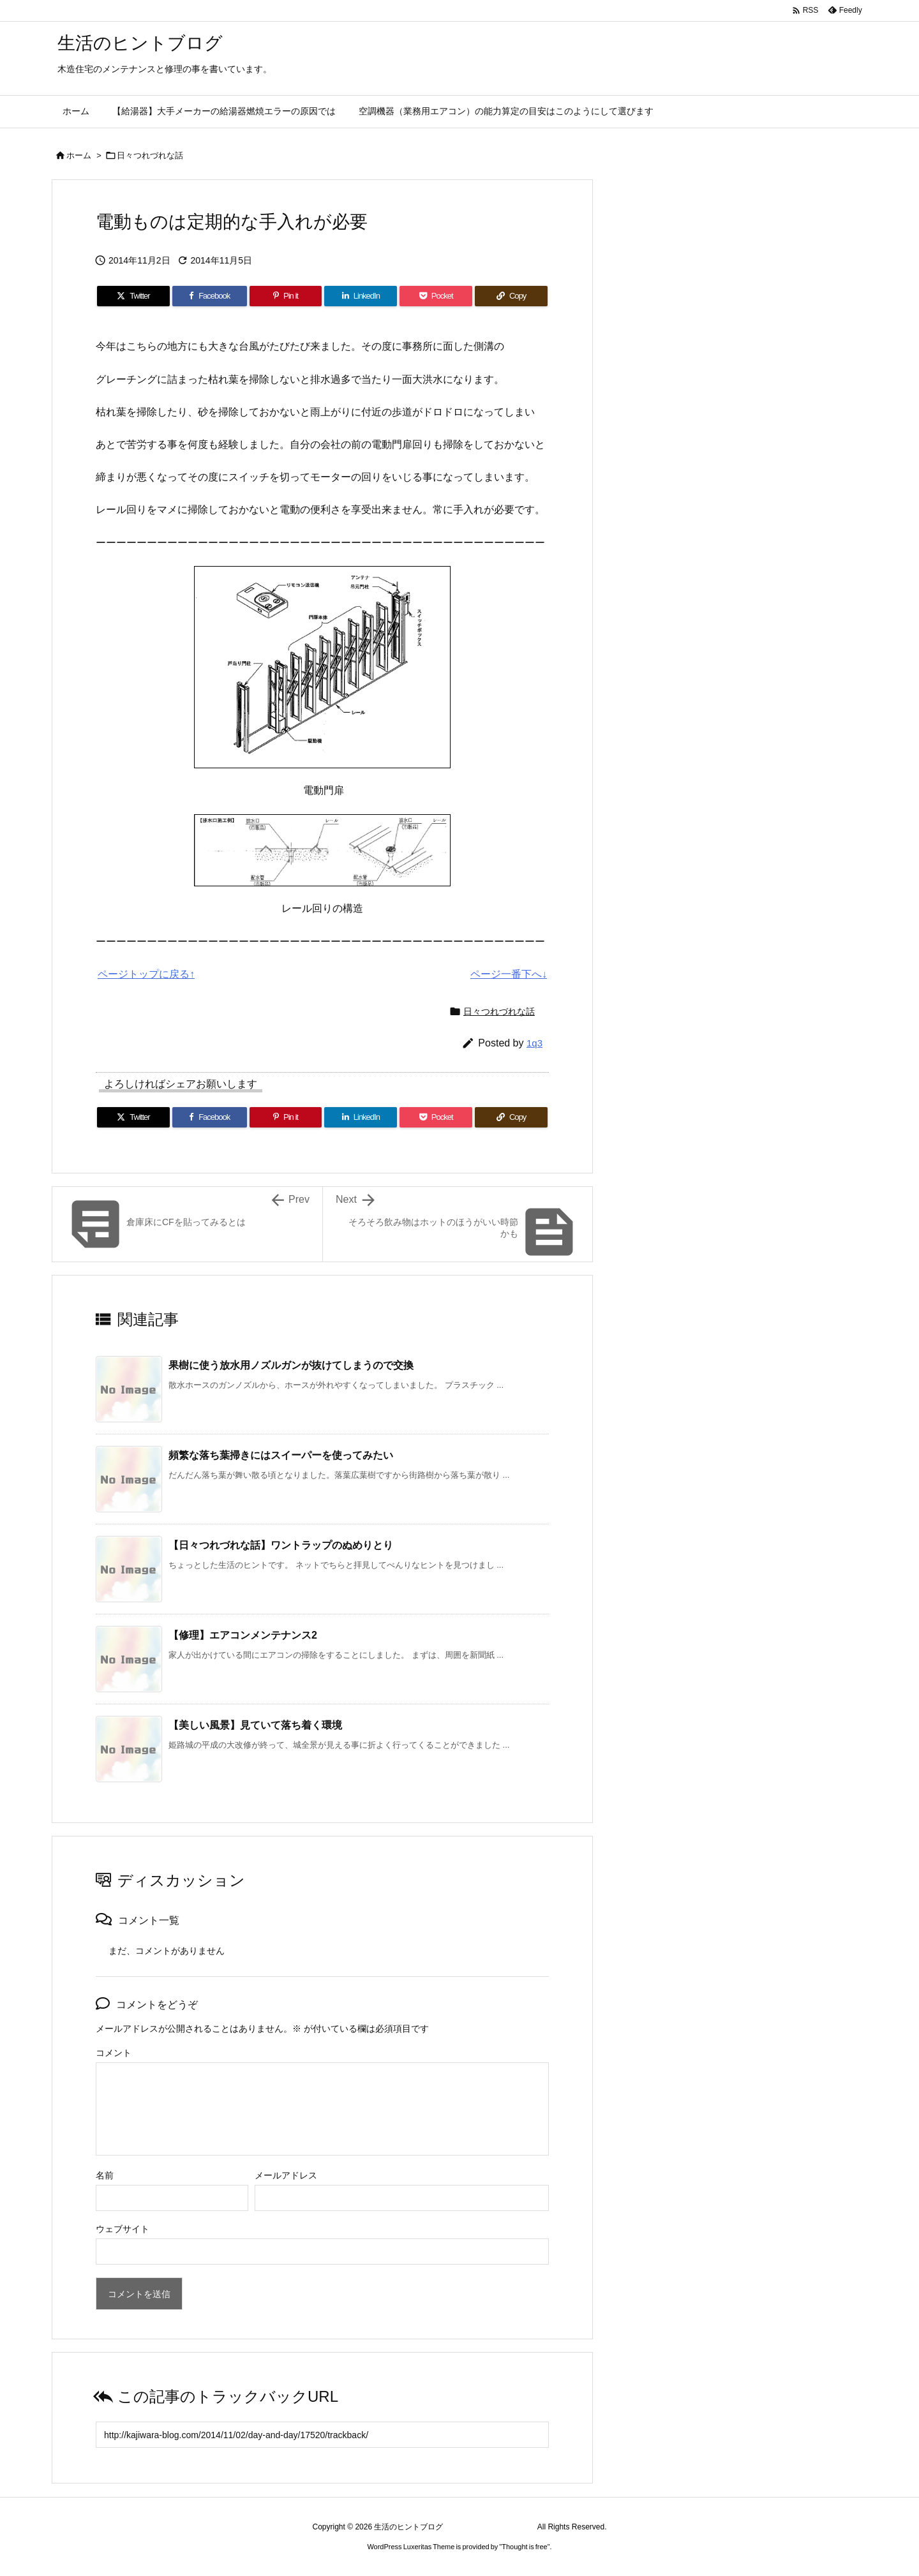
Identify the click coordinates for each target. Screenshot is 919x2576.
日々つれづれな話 (150, 155)
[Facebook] (209, 296)
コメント (113, 2053)
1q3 (534, 1043)
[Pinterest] (286, 296)
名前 (105, 2175)
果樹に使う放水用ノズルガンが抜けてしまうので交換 (291, 1365)
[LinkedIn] (360, 296)
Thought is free (524, 2546)
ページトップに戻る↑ (146, 974)
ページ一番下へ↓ (508, 974)
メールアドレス (286, 2175)
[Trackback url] (322, 2435)
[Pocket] (436, 296)
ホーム (78, 155)
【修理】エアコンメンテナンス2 (242, 1635)
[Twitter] (133, 296)
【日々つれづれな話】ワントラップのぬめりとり (280, 1545)
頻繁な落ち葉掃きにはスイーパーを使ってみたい (280, 1455)
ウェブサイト (122, 2229)
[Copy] (511, 296)
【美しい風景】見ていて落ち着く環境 (255, 1725)
